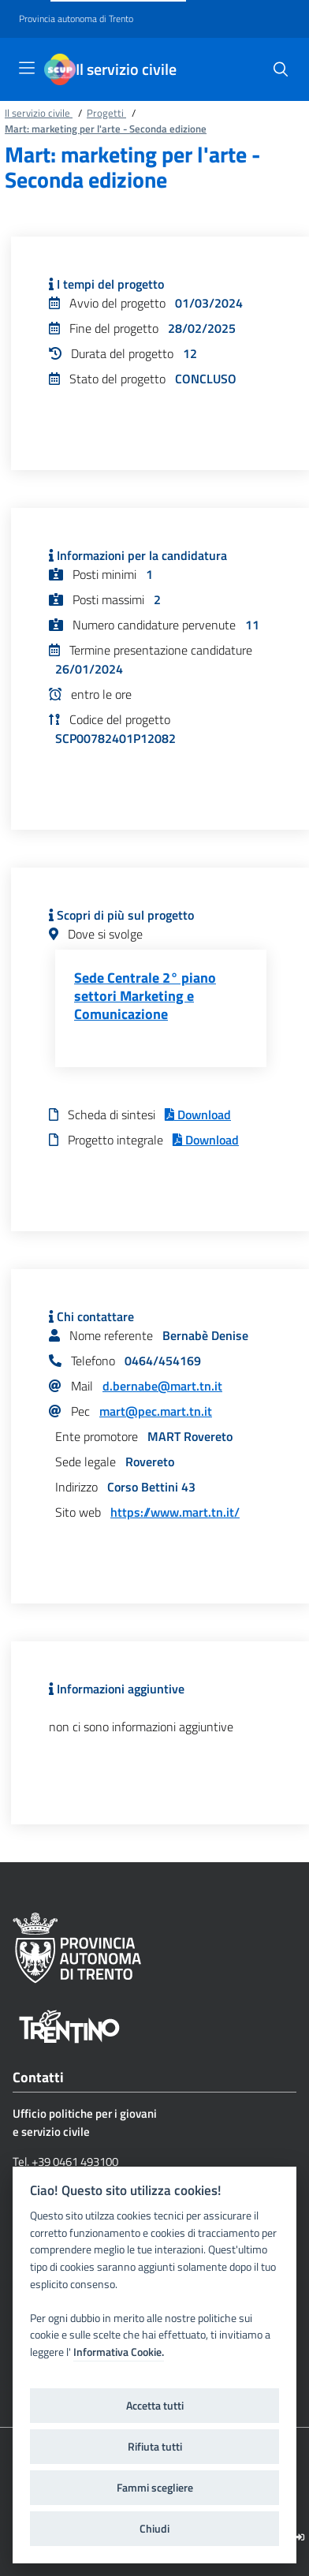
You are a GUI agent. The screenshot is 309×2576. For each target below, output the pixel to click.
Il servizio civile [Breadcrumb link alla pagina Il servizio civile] (39, 113)
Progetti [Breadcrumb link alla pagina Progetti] (106, 113)
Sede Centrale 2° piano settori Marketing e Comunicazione (145, 996)
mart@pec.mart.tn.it (155, 1411)
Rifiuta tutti (155, 2447)
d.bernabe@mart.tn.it (162, 1385)
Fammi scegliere (155, 2488)
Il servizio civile (126, 69)
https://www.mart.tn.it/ (175, 1512)
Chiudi (154, 2529)
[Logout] (300, 2537)
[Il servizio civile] (60, 69)
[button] (280, 69)
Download (198, 1114)
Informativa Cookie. (118, 2352)
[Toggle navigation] (26, 67)
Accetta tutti (155, 2406)
